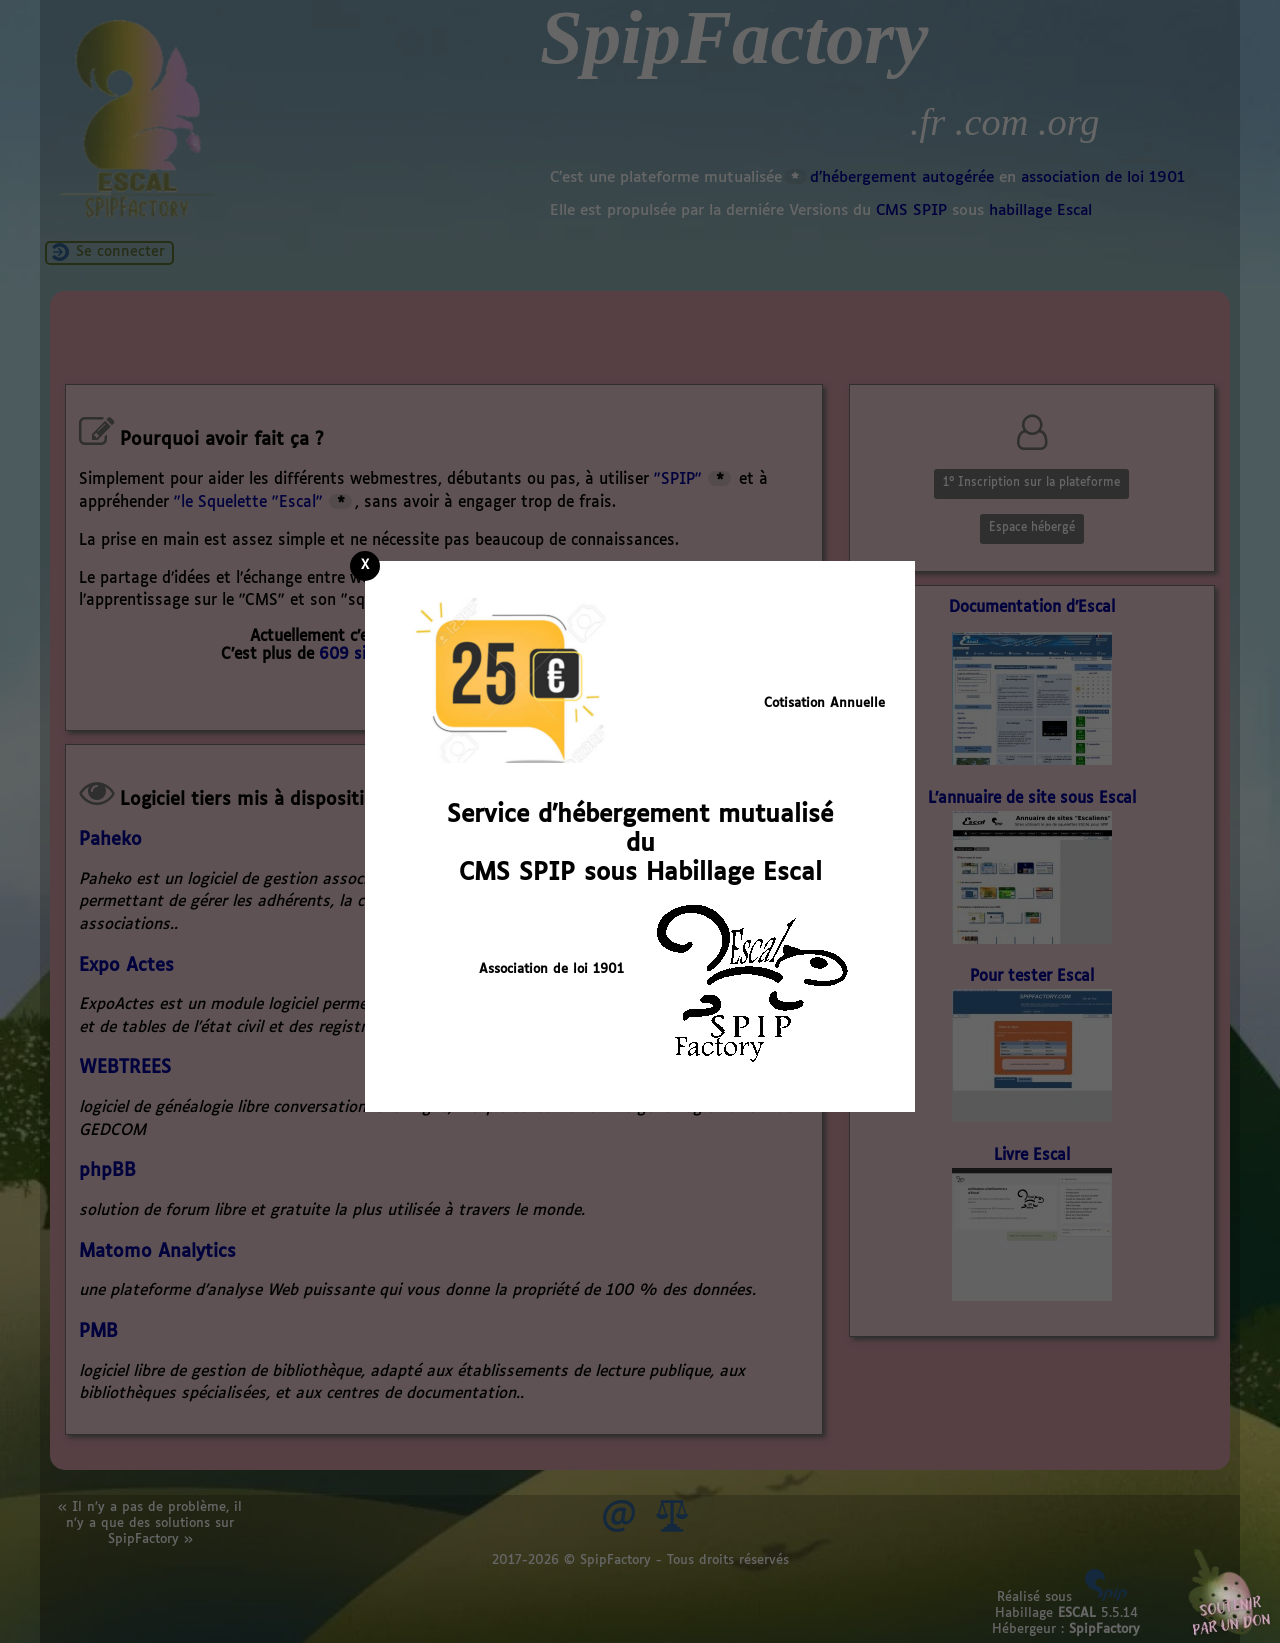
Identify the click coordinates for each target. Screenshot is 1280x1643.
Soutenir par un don (1230, 1593)
